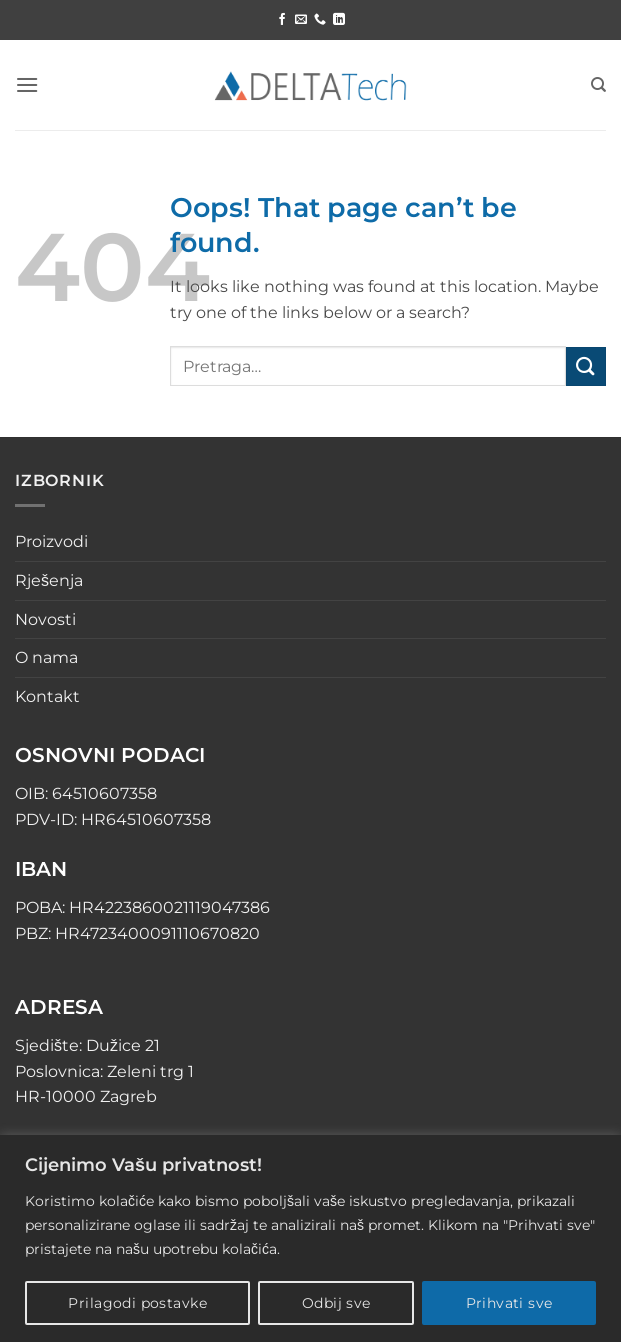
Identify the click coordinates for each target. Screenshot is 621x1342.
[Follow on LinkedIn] (339, 20)
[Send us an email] (301, 20)
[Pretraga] (598, 85)
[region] (310, 1238)
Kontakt (47, 696)
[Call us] (320, 20)
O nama (46, 657)
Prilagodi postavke (137, 1303)
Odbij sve (336, 1303)
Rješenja (49, 580)
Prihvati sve (509, 1303)
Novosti (45, 619)
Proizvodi (51, 541)
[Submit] (586, 366)
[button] (27, 84)
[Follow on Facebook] (282, 20)
